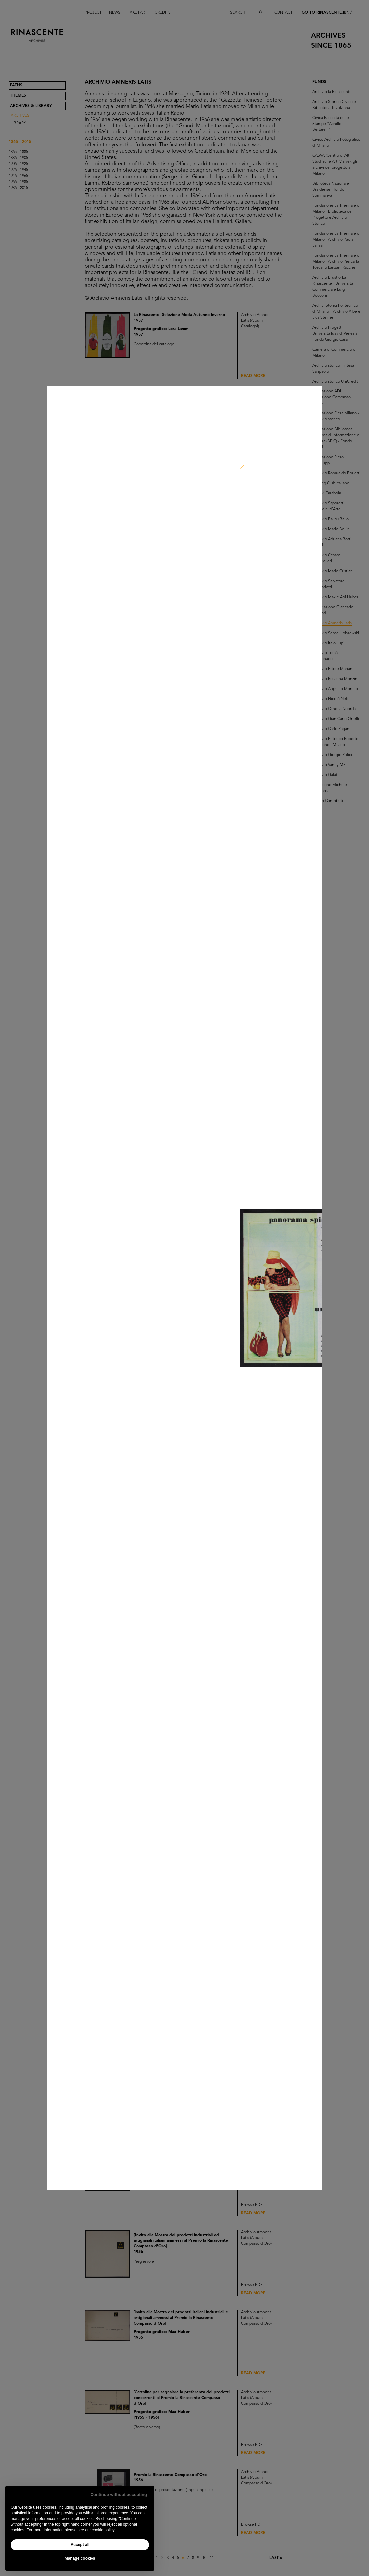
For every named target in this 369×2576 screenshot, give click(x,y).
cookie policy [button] (103, 2530)
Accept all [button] (80, 2544)
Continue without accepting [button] (119, 2494)
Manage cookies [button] (80, 2558)
